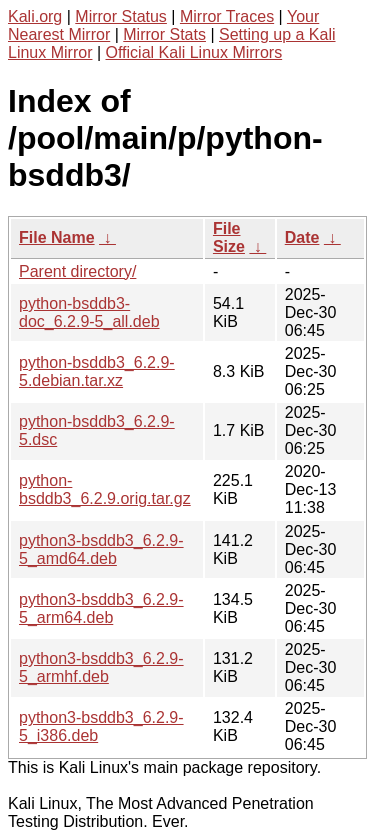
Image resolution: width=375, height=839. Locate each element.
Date (302, 237)
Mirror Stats (164, 34)
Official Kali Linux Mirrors (194, 52)
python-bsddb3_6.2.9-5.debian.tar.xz (97, 371)
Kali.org (35, 16)
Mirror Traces (227, 16)
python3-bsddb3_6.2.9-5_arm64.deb (101, 608)
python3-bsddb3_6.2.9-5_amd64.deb (101, 549)
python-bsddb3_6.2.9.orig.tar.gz (105, 489)
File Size (229, 237)
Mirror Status (121, 16)
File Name (57, 237)
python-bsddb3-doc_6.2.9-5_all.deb (89, 312)
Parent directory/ (77, 271)
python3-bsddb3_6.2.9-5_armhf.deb (101, 667)
